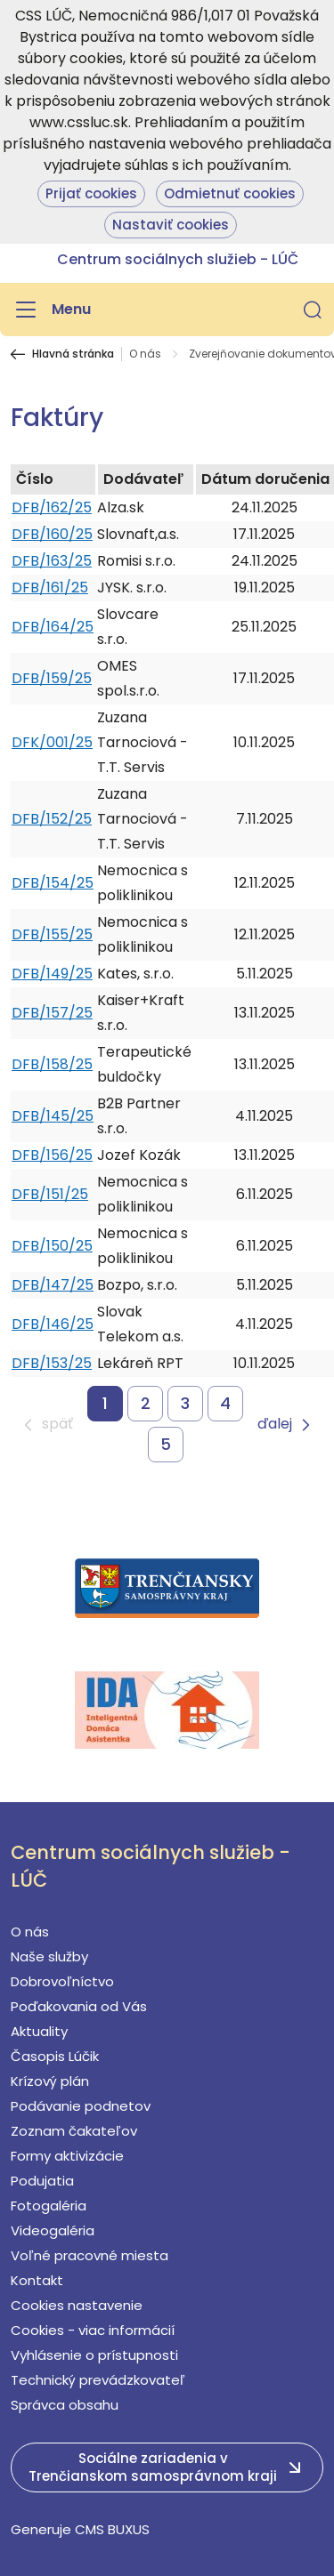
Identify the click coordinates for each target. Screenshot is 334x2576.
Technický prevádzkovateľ (98, 2380)
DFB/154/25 (53, 883)
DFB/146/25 (53, 1324)
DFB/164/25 (53, 626)
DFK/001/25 (52, 742)
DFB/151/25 (50, 1194)
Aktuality (39, 2031)
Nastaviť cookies (170, 224)
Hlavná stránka (73, 354)
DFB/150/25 (52, 1246)
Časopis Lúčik (55, 2056)
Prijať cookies (91, 193)
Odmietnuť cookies (230, 193)
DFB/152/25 (52, 819)
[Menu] (51, 309)
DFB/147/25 (53, 1285)
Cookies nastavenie (77, 2305)
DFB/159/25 (52, 678)
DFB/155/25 (52, 934)
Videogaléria (52, 2230)
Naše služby (49, 1956)
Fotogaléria (48, 2205)
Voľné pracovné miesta (89, 2255)
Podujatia (42, 2180)
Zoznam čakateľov (74, 2130)
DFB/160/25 (52, 534)
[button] (312, 309)
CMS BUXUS (112, 2529)
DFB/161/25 (50, 587)
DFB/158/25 (52, 1064)
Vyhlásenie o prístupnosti (94, 2355)
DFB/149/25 (52, 973)
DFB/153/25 (52, 1363)
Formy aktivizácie (67, 2155)
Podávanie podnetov (81, 2106)
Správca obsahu (64, 2404)
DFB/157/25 (52, 1012)
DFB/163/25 (52, 561)
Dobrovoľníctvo (62, 1981)
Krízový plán (50, 2081)
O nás (145, 354)
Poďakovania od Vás (79, 2006)
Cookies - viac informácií (93, 2330)
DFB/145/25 (53, 1116)
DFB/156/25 (52, 1155)
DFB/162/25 (52, 507)
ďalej (274, 1424)
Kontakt (37, 2280)
